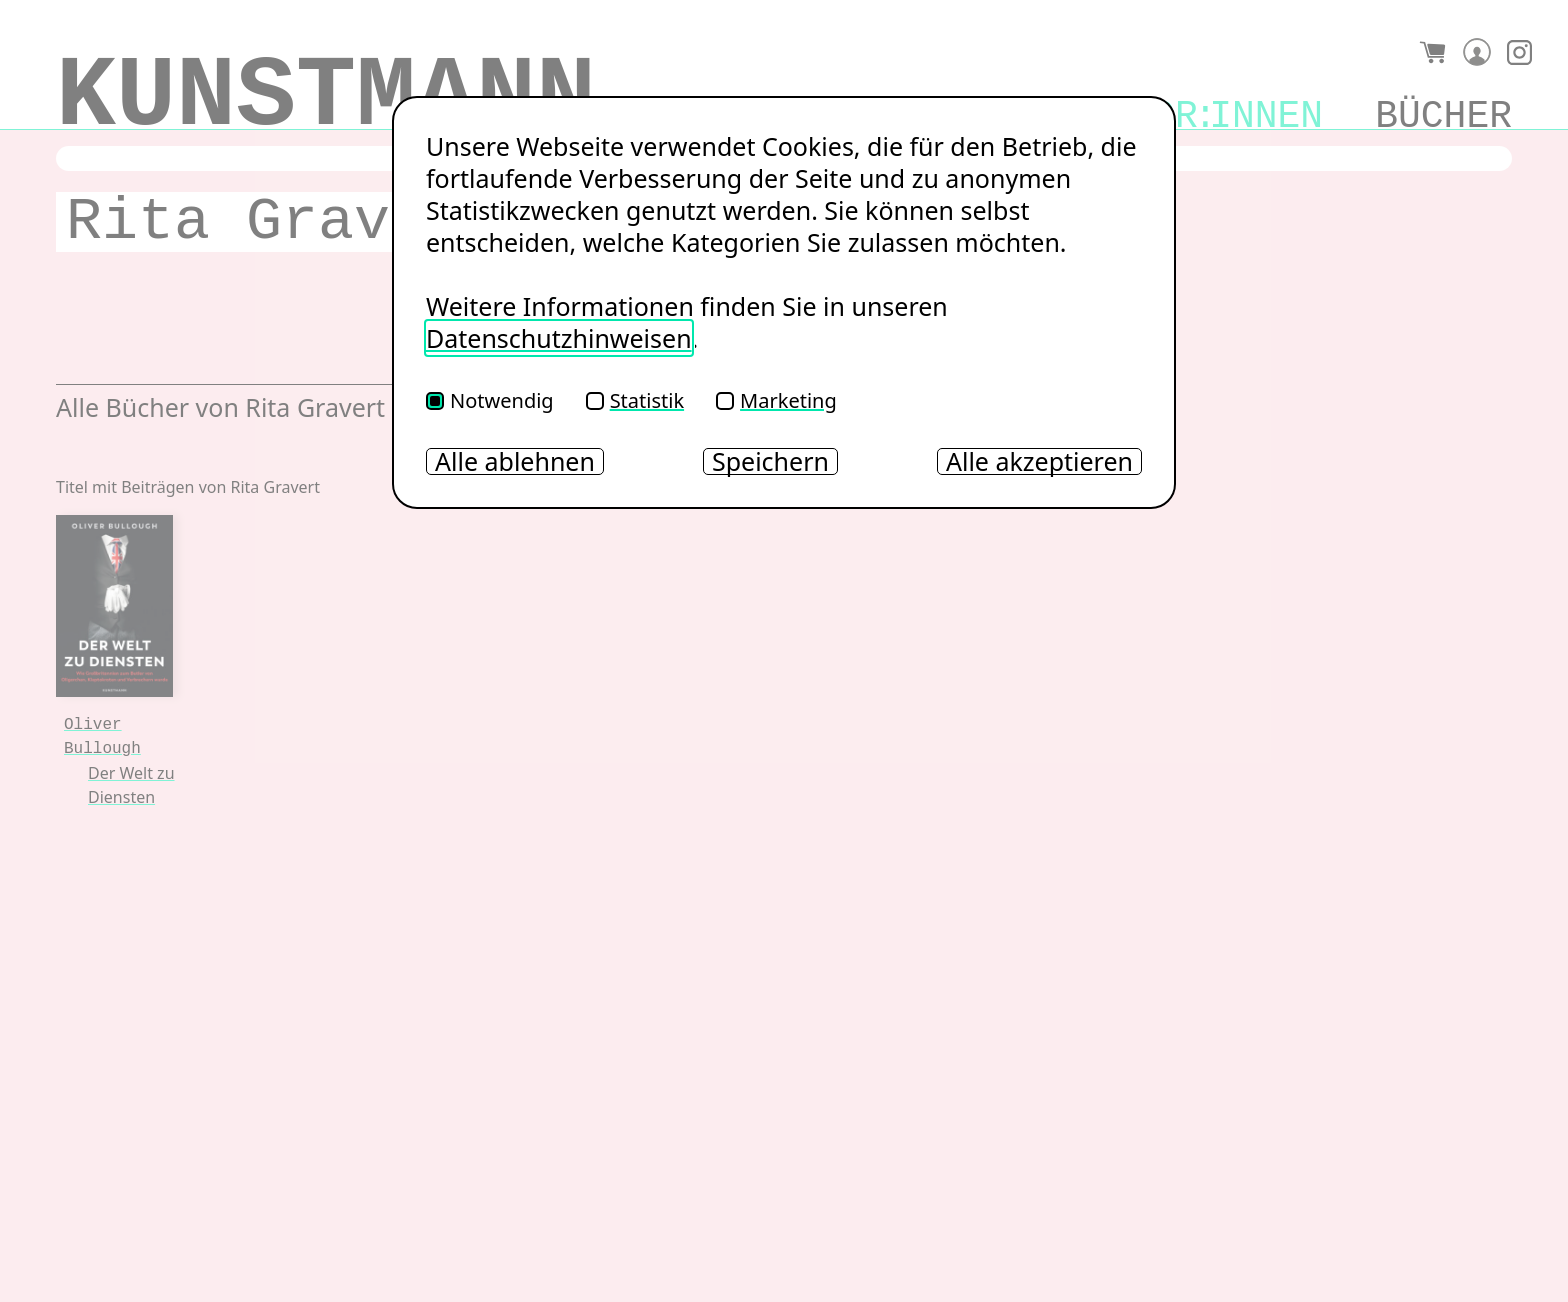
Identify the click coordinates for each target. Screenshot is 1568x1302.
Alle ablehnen (515, 461)
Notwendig (490, 400)
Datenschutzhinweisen (559, 338)
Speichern (770, 461)
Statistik (635, 400)
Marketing (776, 400)
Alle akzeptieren (1039, 461)
